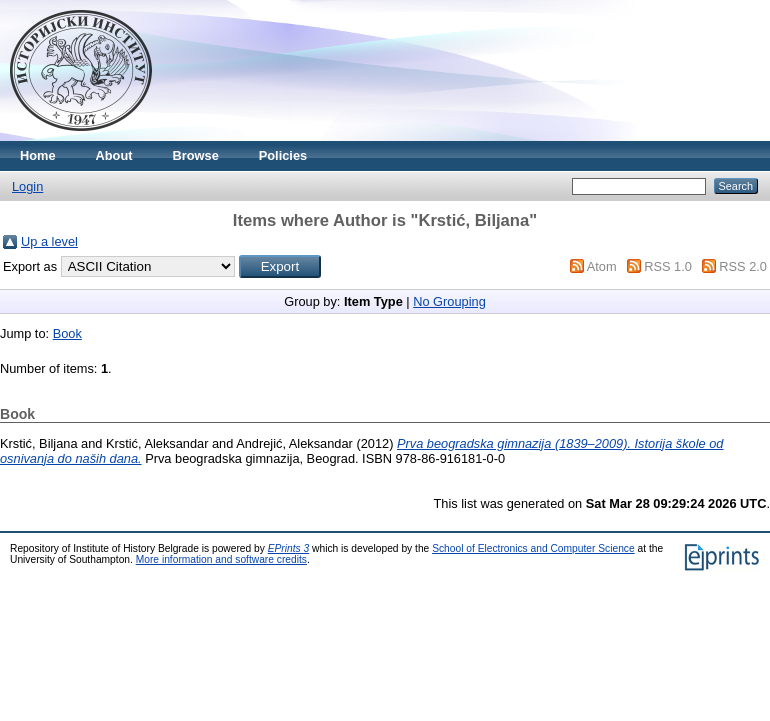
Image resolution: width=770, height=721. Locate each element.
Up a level (49, 241)
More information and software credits (221, 559)
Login (27, 186)
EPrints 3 (289, 548)
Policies (283, 155)
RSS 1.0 (668, 266)
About (114, 155)
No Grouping (449, 301)
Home (38, 155)
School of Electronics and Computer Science (533, 548)
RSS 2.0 (743, 266)
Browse (196, 155)
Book (67, 333)
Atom (602, 266)
